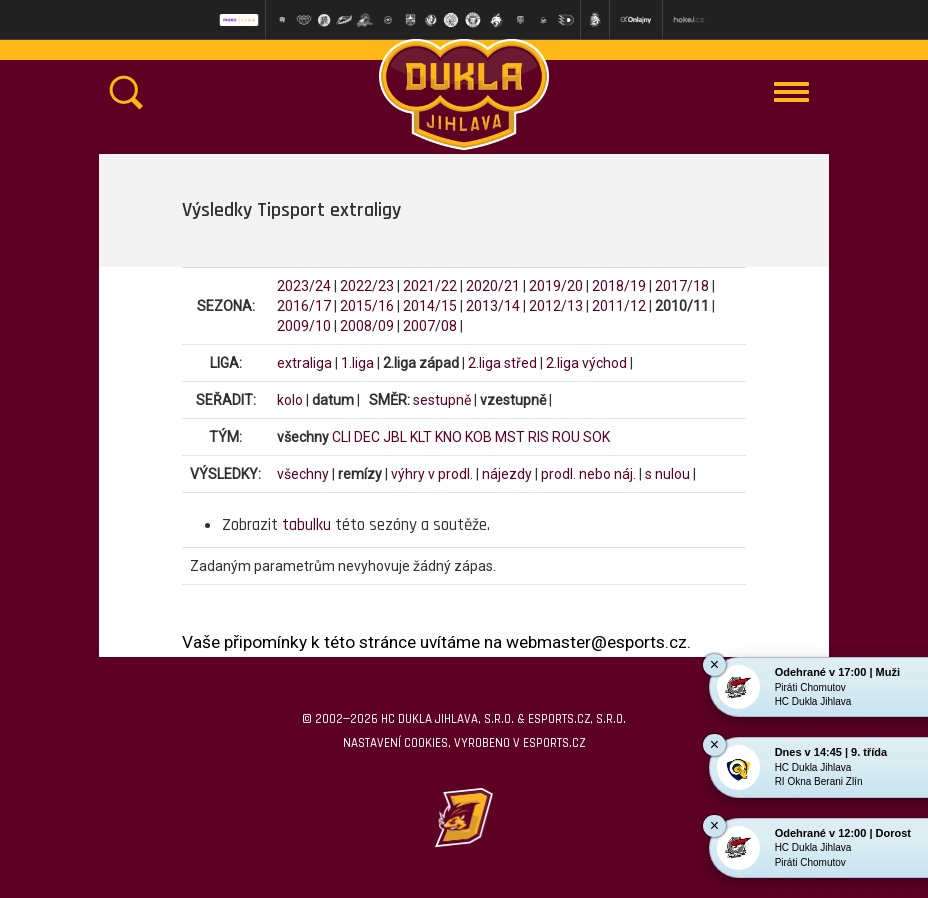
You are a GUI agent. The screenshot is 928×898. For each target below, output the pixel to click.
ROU (566, 437)
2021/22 (430, 286)
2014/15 (430, 306)
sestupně (442, 400)
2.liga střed (502, 363)
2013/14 (493, 306)
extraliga (304, 363)
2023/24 (304, 286)
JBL (395, 437)
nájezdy (507, 474)
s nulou (667, 474)
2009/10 (304, 326)
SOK (596, 437)
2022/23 (367, 286)
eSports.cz (554, 743)
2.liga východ (586, 363)
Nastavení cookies (395, 743)
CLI (341, 437)
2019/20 (556, 286)
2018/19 (619, 286)
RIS (538, 437)
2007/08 (430, 326)
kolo (290, 400)
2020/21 (493, 286)
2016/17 (304, 306)
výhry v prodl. (432, 474)
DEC (367, 437)
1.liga (357, 363)
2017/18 (682, 286)
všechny (303, 474)
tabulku (306, 525)
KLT (421, 437)
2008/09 (367, 326)
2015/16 (367, 306)
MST (510, 437)
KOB (478, 437)
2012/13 (556, 306)
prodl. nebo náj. (588, 474)
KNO (448, 437)
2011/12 (619, 306)
